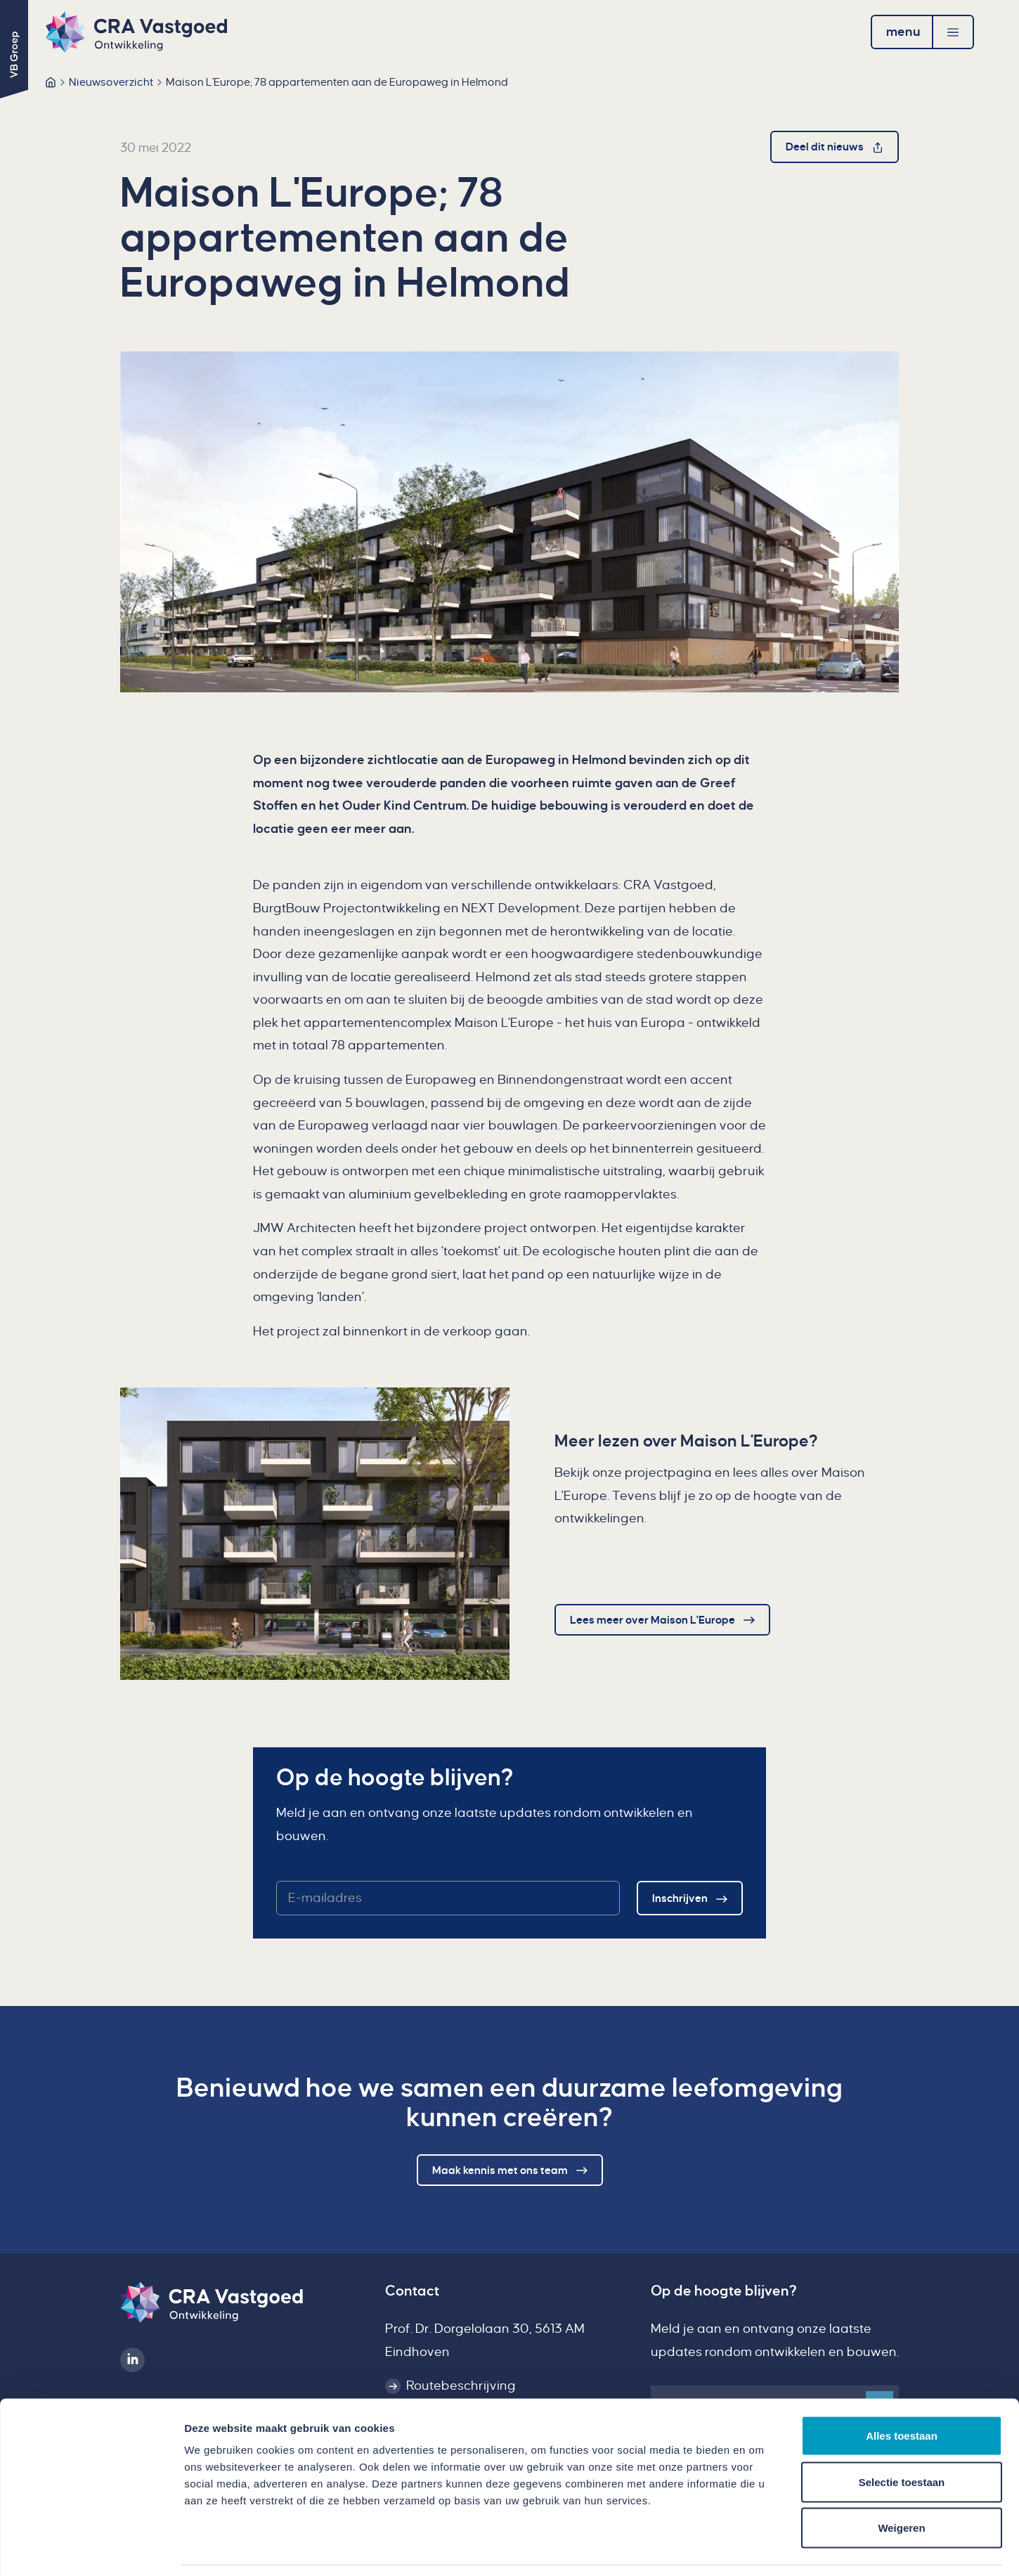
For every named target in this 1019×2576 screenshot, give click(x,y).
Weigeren (901, 2484)
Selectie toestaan (902, 2438)
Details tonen (759, 2548)
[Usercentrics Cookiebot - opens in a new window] (91, 2548)
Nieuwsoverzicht (111, 82)
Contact (412, 2290)
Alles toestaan (901, 2391)
